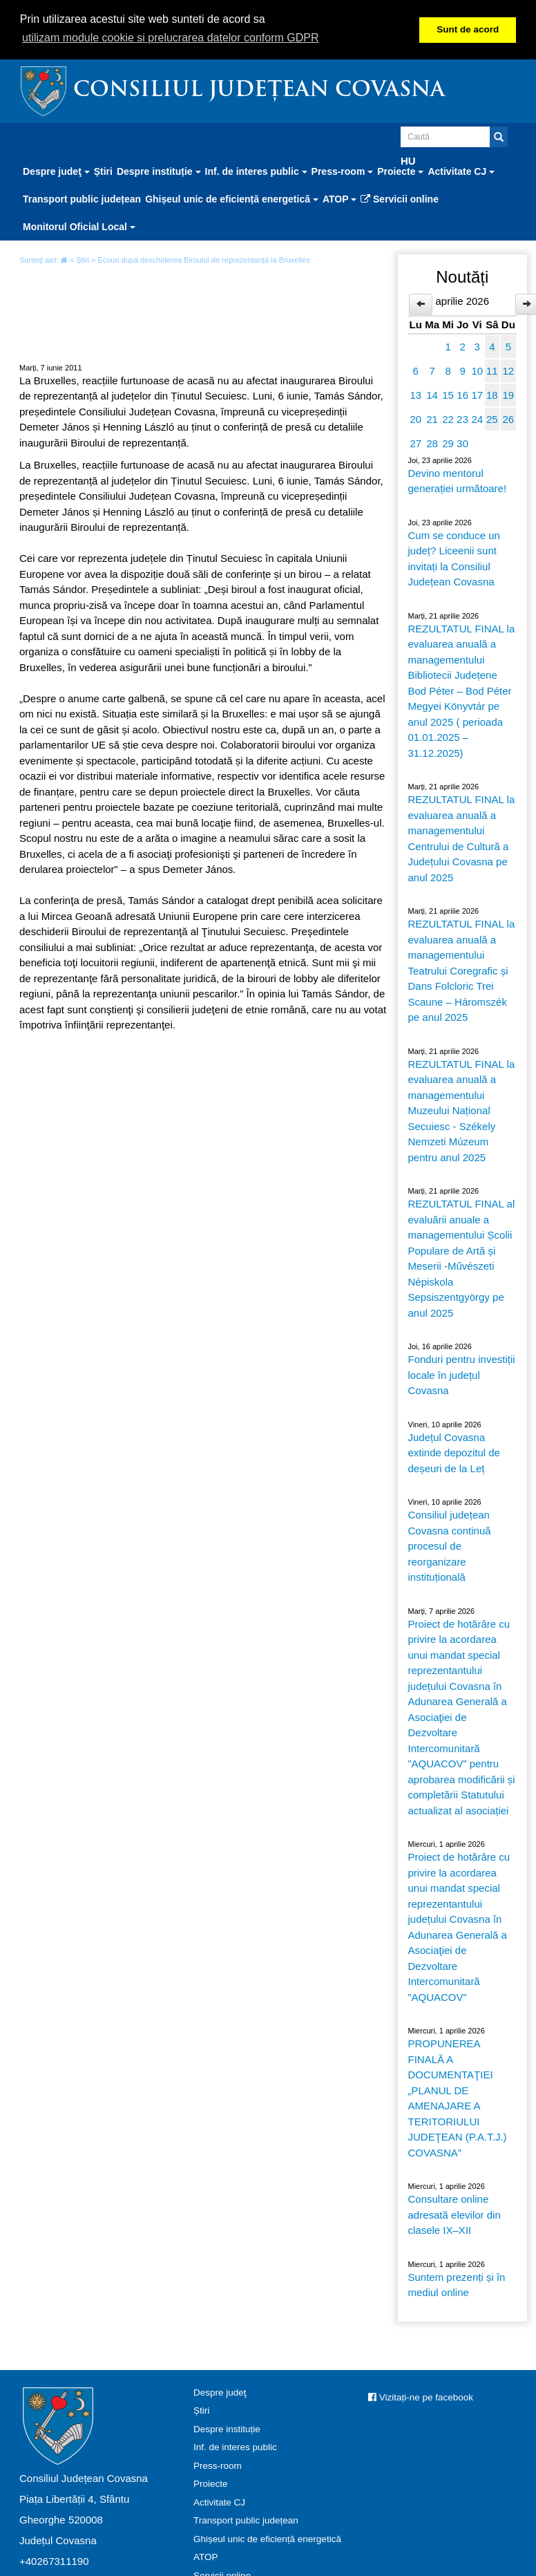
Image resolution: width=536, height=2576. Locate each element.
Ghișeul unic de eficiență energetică (267, 2539)
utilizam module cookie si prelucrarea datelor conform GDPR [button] (170, 38)
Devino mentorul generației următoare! (457, 481)
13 (415, 395)
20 (415, 419)
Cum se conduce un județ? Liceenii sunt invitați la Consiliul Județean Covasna (454, 558)
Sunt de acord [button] (468, 29)
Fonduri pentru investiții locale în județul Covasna (461, 1374)
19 (508, 395)
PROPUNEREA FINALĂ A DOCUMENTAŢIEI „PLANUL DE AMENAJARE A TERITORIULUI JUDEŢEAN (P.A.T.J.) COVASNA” (457, 2098)
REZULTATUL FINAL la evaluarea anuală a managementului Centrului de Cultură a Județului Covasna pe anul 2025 (461, 838)
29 (448, 443)
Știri (103, 171)
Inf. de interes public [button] (256, 171)
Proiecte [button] (400, 171)
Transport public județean (82, 199)
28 (432, 443)
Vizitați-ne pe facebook (420, 2397)
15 (448, 395)
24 (477, 419)
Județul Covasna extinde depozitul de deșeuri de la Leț (454, 1452)
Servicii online (400, 199)
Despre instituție (226, 2429)
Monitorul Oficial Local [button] (79, 226)
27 (415, 443)
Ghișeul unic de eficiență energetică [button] (231, 199)
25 (492, 419)
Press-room (217, 2466)
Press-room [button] (343, 171)
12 (508, 371)
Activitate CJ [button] (461, 171)
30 (462, 443)
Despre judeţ (220, 2392)
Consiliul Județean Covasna (259, 91)
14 (432, 395)
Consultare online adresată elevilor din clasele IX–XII (454, 2214)
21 (432, 419)
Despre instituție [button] (159, 171)
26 (508, 419)
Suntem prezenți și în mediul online (457, 2285)
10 (477, 371)
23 (462, 419)
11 (492, 371)
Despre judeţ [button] (56, 171)
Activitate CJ (219, 2502)
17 (477, 395)
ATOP (205, 2557)
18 (492, 395)
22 (448, 419)
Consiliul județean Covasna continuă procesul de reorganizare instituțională (449, 1546)
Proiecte (210, 2484)
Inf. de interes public (235, 2447)
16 (462, 395)
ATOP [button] (339, 199)
